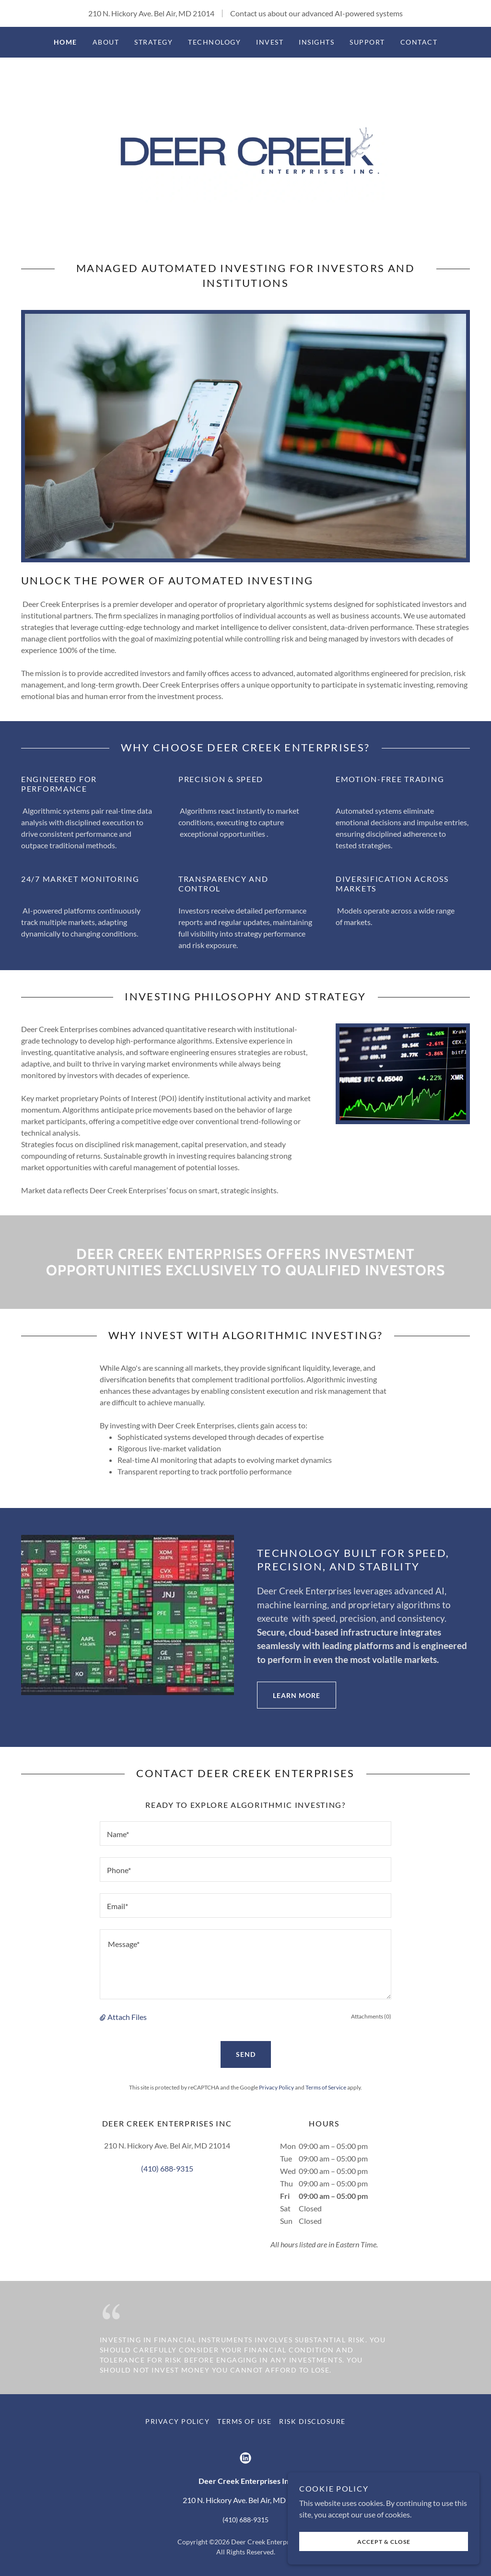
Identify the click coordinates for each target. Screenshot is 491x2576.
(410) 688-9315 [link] (167, 2168)
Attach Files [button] (127, 2016)
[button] (103, 2017)
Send (246, 2054)
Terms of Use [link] (244, 2421)
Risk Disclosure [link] (312, 2421)
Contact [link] (419, 42)
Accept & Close (383, 2541)
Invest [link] (269, 42)
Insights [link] (316, 42)
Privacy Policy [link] (276, 2087)
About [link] (106, 42)
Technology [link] (214, 42)
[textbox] (245, 1833)
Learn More (288, 1695)
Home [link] (65, 42)
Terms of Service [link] (325, 2087)
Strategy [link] (153, 42)
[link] (245, 148)
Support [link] (367, 42)
